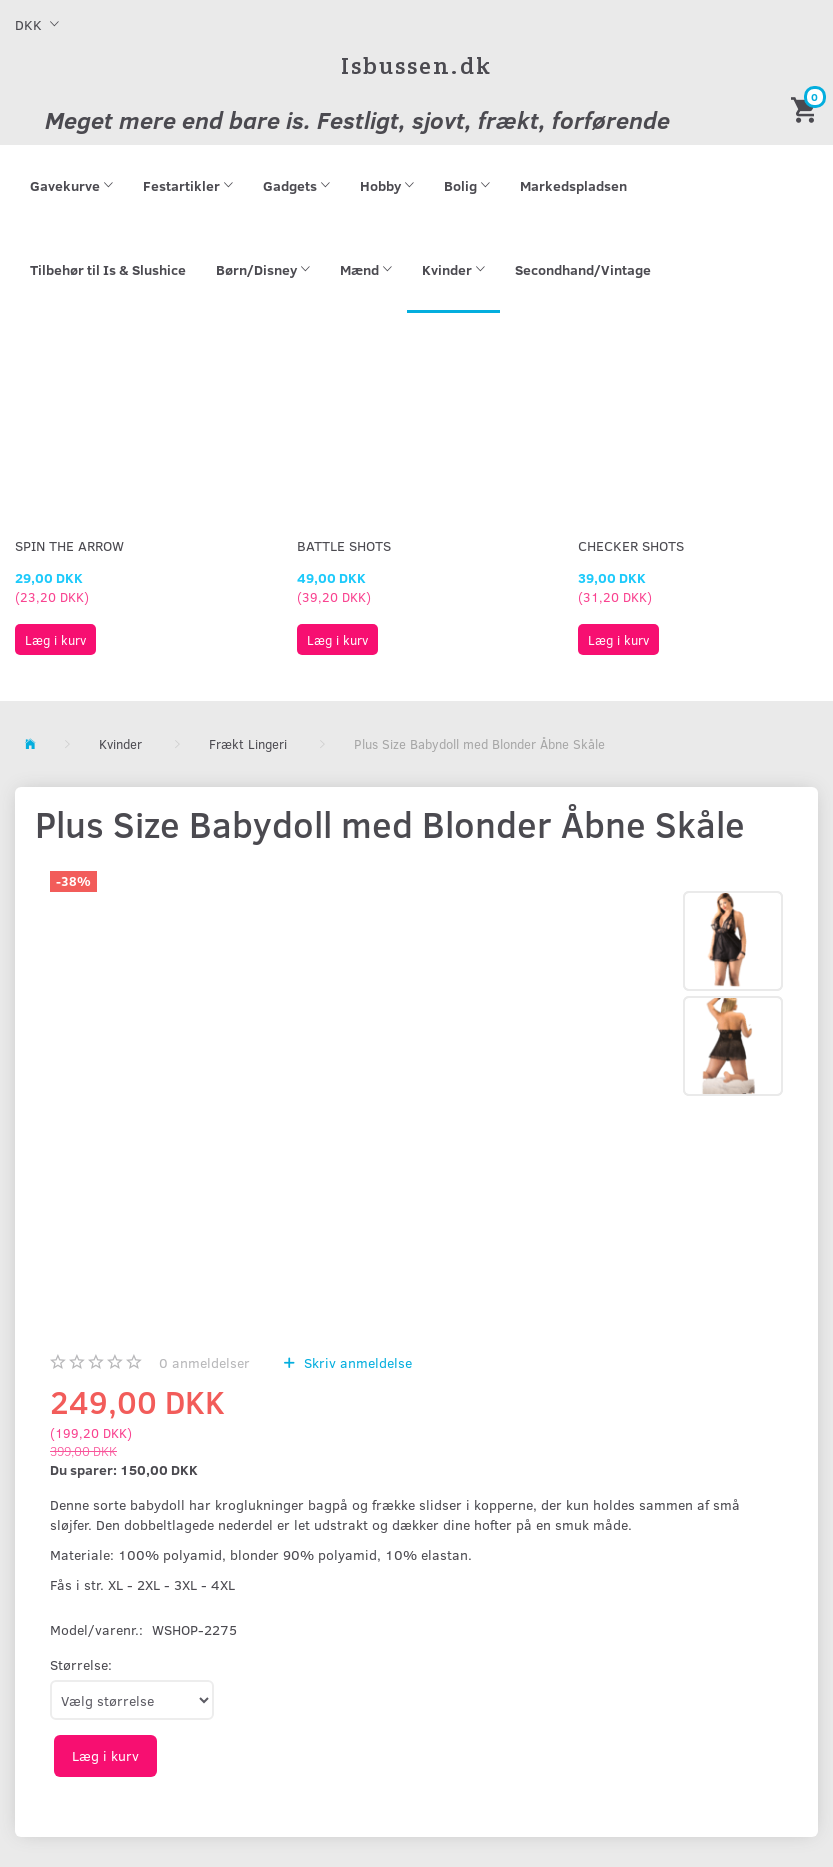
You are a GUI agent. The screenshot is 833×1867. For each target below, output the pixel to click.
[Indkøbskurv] (807, 108)
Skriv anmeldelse (356, 1362)
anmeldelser (204, 1362)
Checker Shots (631, 545)
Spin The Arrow (69, 545)
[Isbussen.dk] (416, 65)
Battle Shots (344, 545)
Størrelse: (81, 1664)
